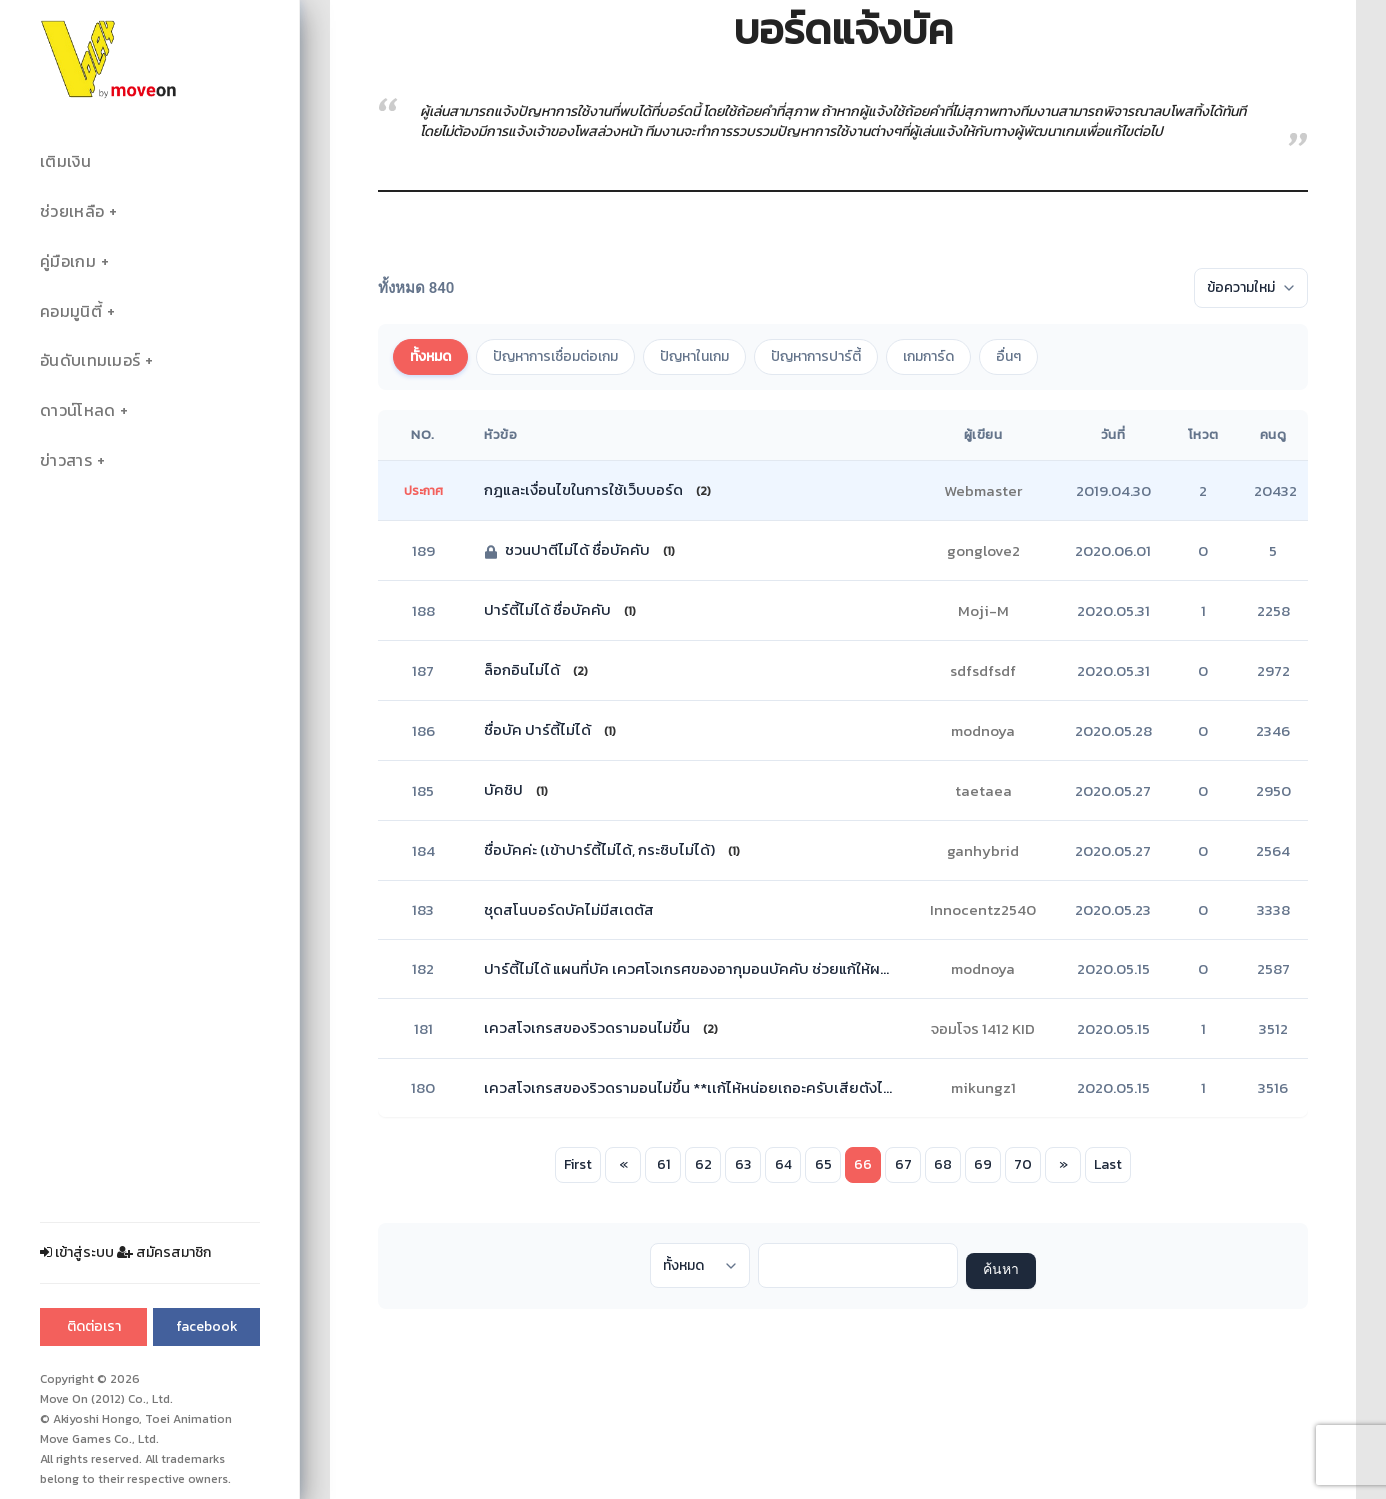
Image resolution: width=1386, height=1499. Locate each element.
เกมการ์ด (928, 356)
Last (1108, 1164)
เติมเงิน (65, 161)
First (578, 1164)
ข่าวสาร (66, 460)
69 (983, 1164)
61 (663, 1164)
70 (1023, 1164)
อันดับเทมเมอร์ (90, 360)
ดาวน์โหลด (77, 410)
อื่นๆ (1008, 356)
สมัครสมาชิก (164, 1252)
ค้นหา (1001, 1270)
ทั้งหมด (430, 356)
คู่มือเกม (68, 261)
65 (823, 1164)
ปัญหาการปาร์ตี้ (816, 356)
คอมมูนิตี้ (71, 311)
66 (863, 1164)
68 (943, 1164)
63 (743, 1164)
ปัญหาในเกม (694, 356)
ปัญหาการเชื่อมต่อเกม (555, 356)
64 (783, 1164)
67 (903, 1164)
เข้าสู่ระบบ (77, 1252)
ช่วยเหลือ (72, 211)
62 (703, 1164)
